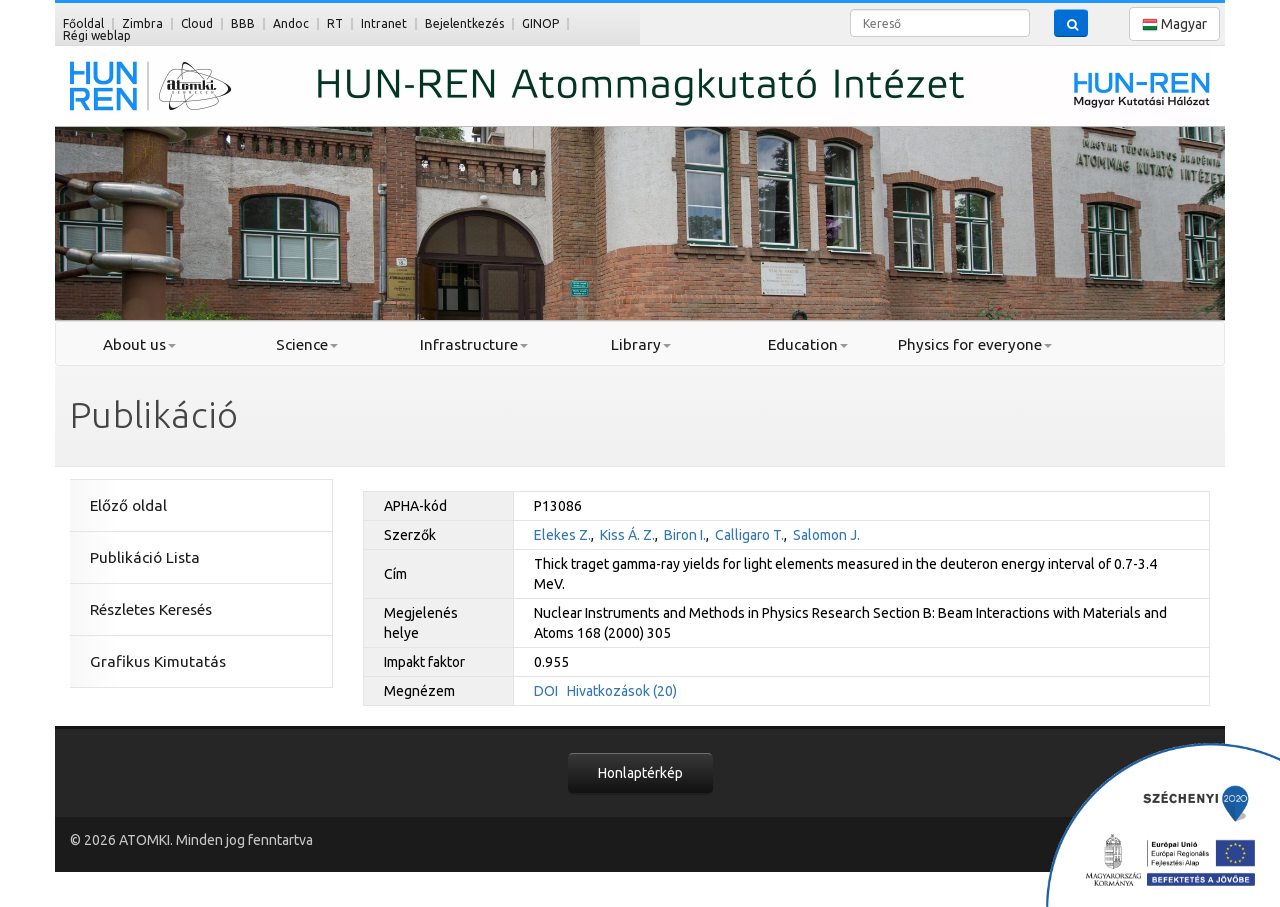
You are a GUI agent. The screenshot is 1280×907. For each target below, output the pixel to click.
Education (808, 344)
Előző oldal (128, 505)
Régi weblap (97, 35)
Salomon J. (826, 535)
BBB (243, 23)
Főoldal (83, 23)
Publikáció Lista (145, 557)
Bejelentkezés (464, 23)
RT (335, 23)
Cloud (197, 23)
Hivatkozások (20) (622, 691)
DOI (546, 691)
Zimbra (142, 23)
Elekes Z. (562, 535)
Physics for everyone (975, 344)
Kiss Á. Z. (627, 535)
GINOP (540, 23)
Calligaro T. (749, 535)
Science (307, 344)
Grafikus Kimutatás (158, 661)
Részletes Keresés (151, 609)
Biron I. (685, 535)
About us (139, 344)
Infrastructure (474, 344)
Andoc (291, 23)
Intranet (384, 23)
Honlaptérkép (640, 773)
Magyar (1174, 24)
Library (641, 344)
